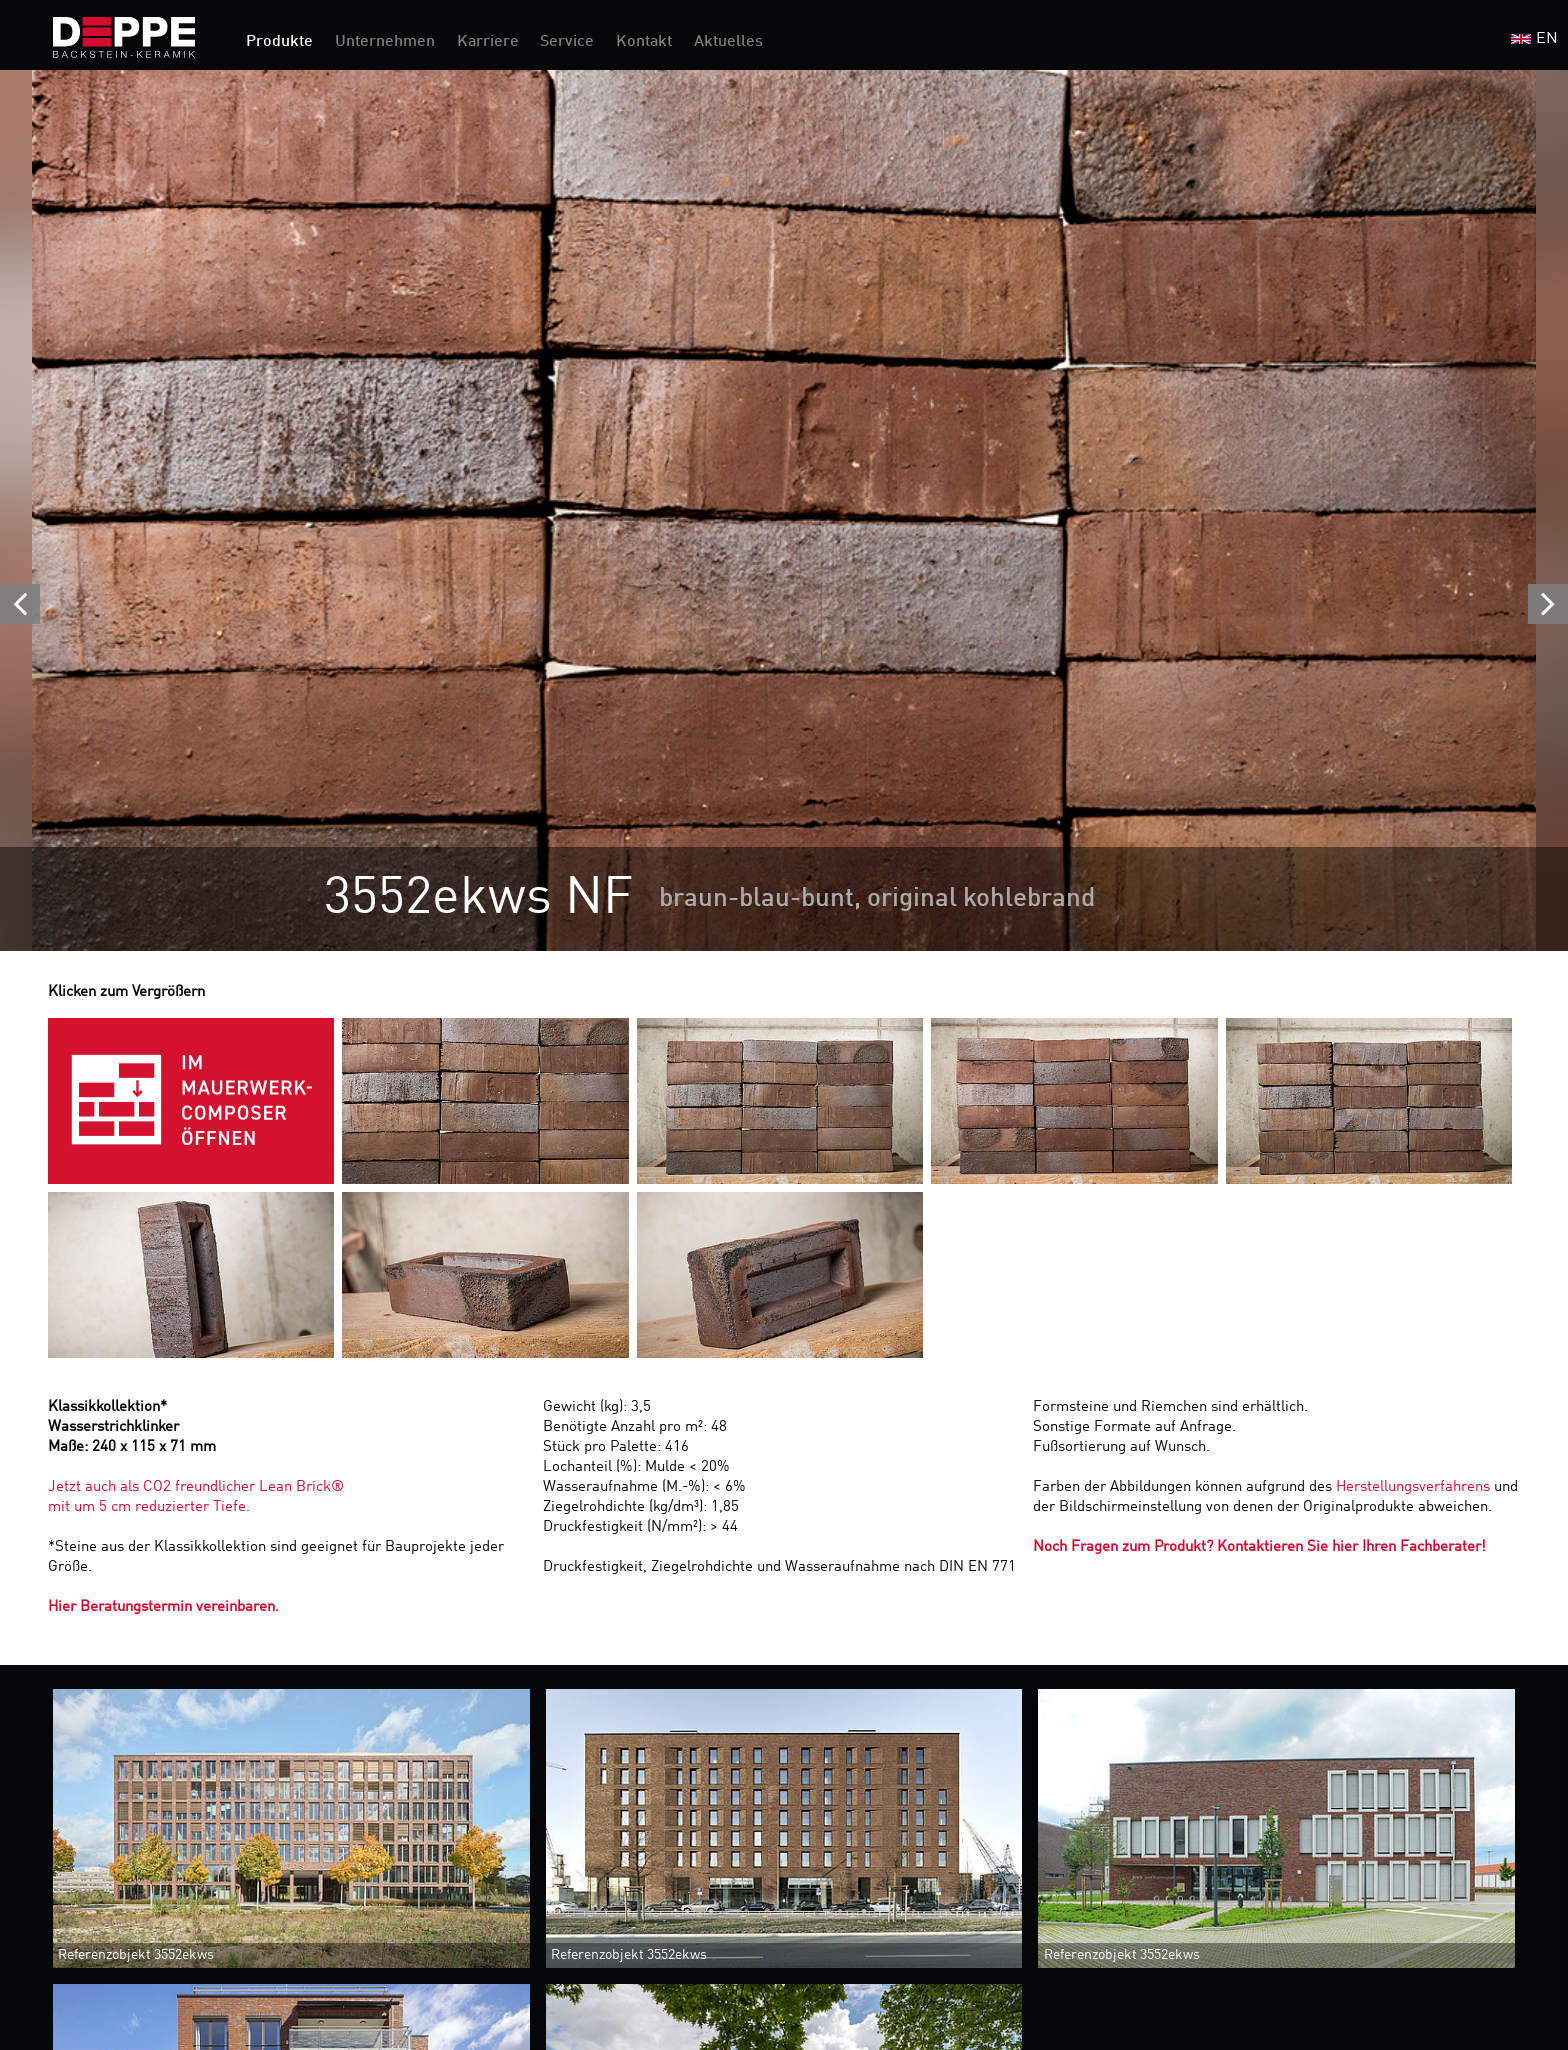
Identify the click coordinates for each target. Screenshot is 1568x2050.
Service (567, 42)
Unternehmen (385, 42)
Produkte (279, 42)
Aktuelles (728, 42)
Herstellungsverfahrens (1415, 1487)
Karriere (488, 42)
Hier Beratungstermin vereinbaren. (163, 1607)
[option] (784, 510)
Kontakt (644, 42)
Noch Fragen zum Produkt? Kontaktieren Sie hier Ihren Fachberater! (1259, 1547)
